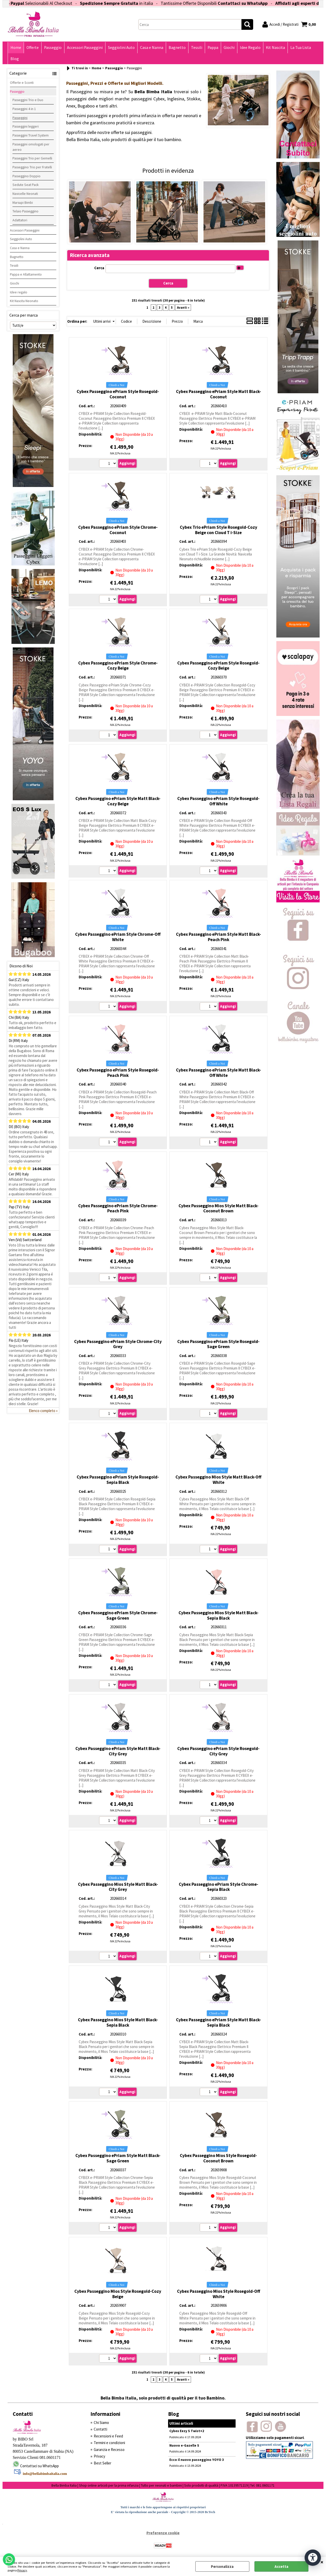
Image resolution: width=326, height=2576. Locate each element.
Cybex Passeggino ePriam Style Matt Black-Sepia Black (218, 2022)
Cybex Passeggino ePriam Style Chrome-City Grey (118, 1344)
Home (15, 47)
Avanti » (183, 307)
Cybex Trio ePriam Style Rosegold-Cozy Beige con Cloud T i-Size (218, 529)
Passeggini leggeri (25, 126)
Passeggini (20, 117)
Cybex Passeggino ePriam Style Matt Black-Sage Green (117, 2158)
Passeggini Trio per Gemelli (32, 158)
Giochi (229, 47)
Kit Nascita (275, 47)
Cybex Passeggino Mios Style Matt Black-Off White (218, 1479)
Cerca (99, 267)
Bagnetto (177, 47)
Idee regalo (18, 292)
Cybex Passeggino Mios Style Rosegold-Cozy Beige (117, 2293)
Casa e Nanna (151, 47)
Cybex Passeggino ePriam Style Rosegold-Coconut (118, 394)
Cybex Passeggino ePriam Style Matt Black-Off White (218, 1072)
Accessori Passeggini (85, 47)
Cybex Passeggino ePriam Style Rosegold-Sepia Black (118, 1479)
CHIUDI (321, 2562)
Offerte (32, 47)
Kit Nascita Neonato (24, 301)
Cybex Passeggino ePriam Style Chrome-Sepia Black (218, 1886)
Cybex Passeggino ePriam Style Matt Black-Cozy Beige (117, 801)
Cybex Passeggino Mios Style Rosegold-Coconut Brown (218, 2158)
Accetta (281, 2566)
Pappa (213, 47)
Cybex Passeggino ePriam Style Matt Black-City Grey (117, 1751)
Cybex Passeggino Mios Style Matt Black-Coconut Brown (219, 1208)
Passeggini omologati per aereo (30, 147)
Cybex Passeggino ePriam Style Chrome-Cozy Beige (118, 665)
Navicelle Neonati (25, 193)
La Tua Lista (300, 47)
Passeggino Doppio (26, 176)
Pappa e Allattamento (26, 274)
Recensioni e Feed (108, 2436)
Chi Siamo (101, 2422)
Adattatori (19, 220)
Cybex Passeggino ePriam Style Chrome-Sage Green (118, 1615)
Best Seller (102, 2463)
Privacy (22, 2570)
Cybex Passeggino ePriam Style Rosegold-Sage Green (218, 1344)
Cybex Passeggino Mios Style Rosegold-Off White (218, 2293)
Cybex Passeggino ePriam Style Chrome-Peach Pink (118, 1208)
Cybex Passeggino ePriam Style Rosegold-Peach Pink (118, 1072)
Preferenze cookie (163, 2532)
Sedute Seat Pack (25, 184)
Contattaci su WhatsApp (267, 3)
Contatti (100, 2429)
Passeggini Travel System (30, 135)
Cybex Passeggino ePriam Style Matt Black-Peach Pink (218, 936)
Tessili (196, 47)
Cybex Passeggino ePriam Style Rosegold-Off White (218, 801)
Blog (14, 58)
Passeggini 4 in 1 (24, 108)
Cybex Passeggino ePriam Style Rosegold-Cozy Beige (218, 665)
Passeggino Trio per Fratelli (32, 167)
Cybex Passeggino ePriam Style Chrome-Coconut (118, 529)
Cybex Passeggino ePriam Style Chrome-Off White (117, 936)
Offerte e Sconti (22, 82)
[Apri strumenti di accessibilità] (313, 2558)
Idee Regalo (250, 47)
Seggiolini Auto (121, 47)
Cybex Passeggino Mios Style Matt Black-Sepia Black (219, 1615)
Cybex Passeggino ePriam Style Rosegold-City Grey (218, 1751)
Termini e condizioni (109, 2442)
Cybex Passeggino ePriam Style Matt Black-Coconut (218, 394)
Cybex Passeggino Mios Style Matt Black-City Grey (118, 1886)
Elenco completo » (43, 1410)
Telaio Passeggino (25, 211)
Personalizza (222, 2566)
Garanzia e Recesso (109, 2449)
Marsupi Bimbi (22, 202)
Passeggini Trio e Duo (27, 100)
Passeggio (53, 47)
